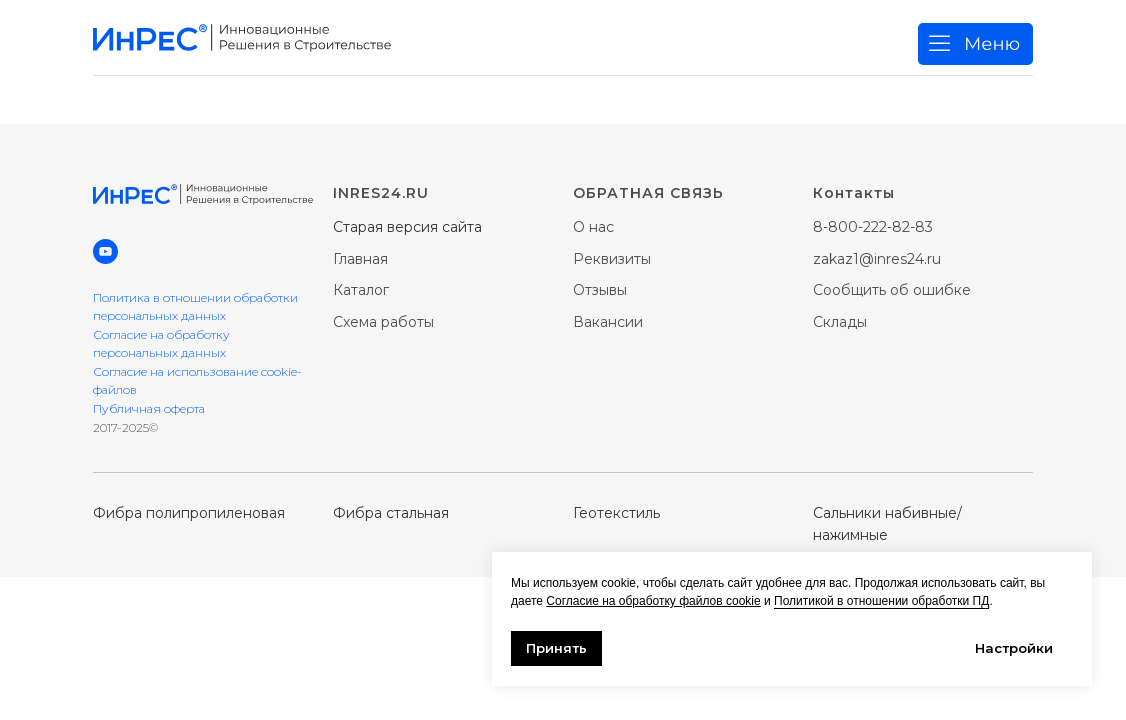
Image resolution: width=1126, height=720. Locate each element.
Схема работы (383, 322)
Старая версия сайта (407, 227)
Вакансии (608, 322)
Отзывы (600, 290)
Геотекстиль (616, 513)
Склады (840, 322)
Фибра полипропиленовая (189, 513)
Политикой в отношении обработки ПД (881, 601)
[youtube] (105, 251)
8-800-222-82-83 (873, 227)
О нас (593, 227)
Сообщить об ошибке (892, 290)
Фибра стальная (391, 513)
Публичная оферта (149, 408)
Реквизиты (612, 259)
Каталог (361, 290)
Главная (360, 259)
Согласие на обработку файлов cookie (653, 601)
